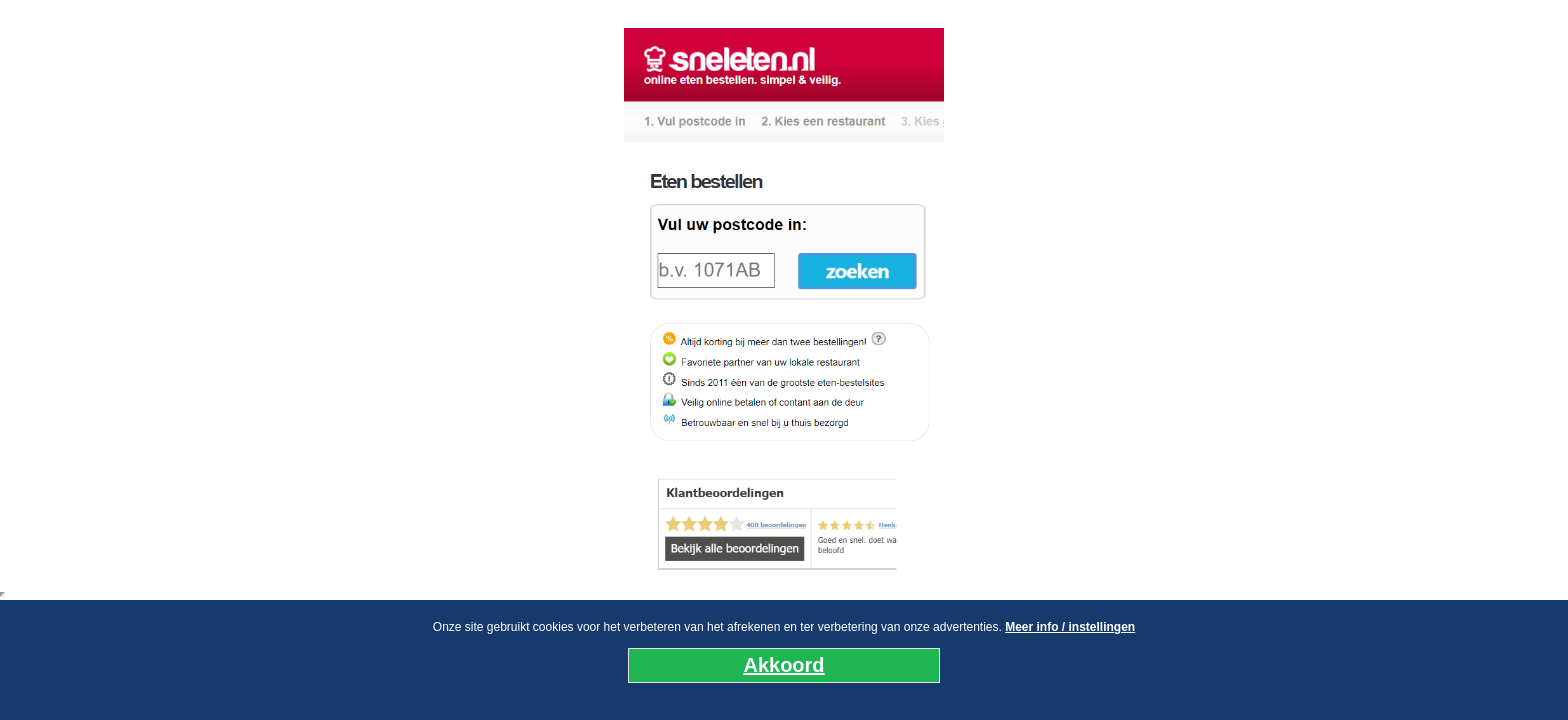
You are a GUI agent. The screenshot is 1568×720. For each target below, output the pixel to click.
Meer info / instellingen (1070, 627)
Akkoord (783, 665)
